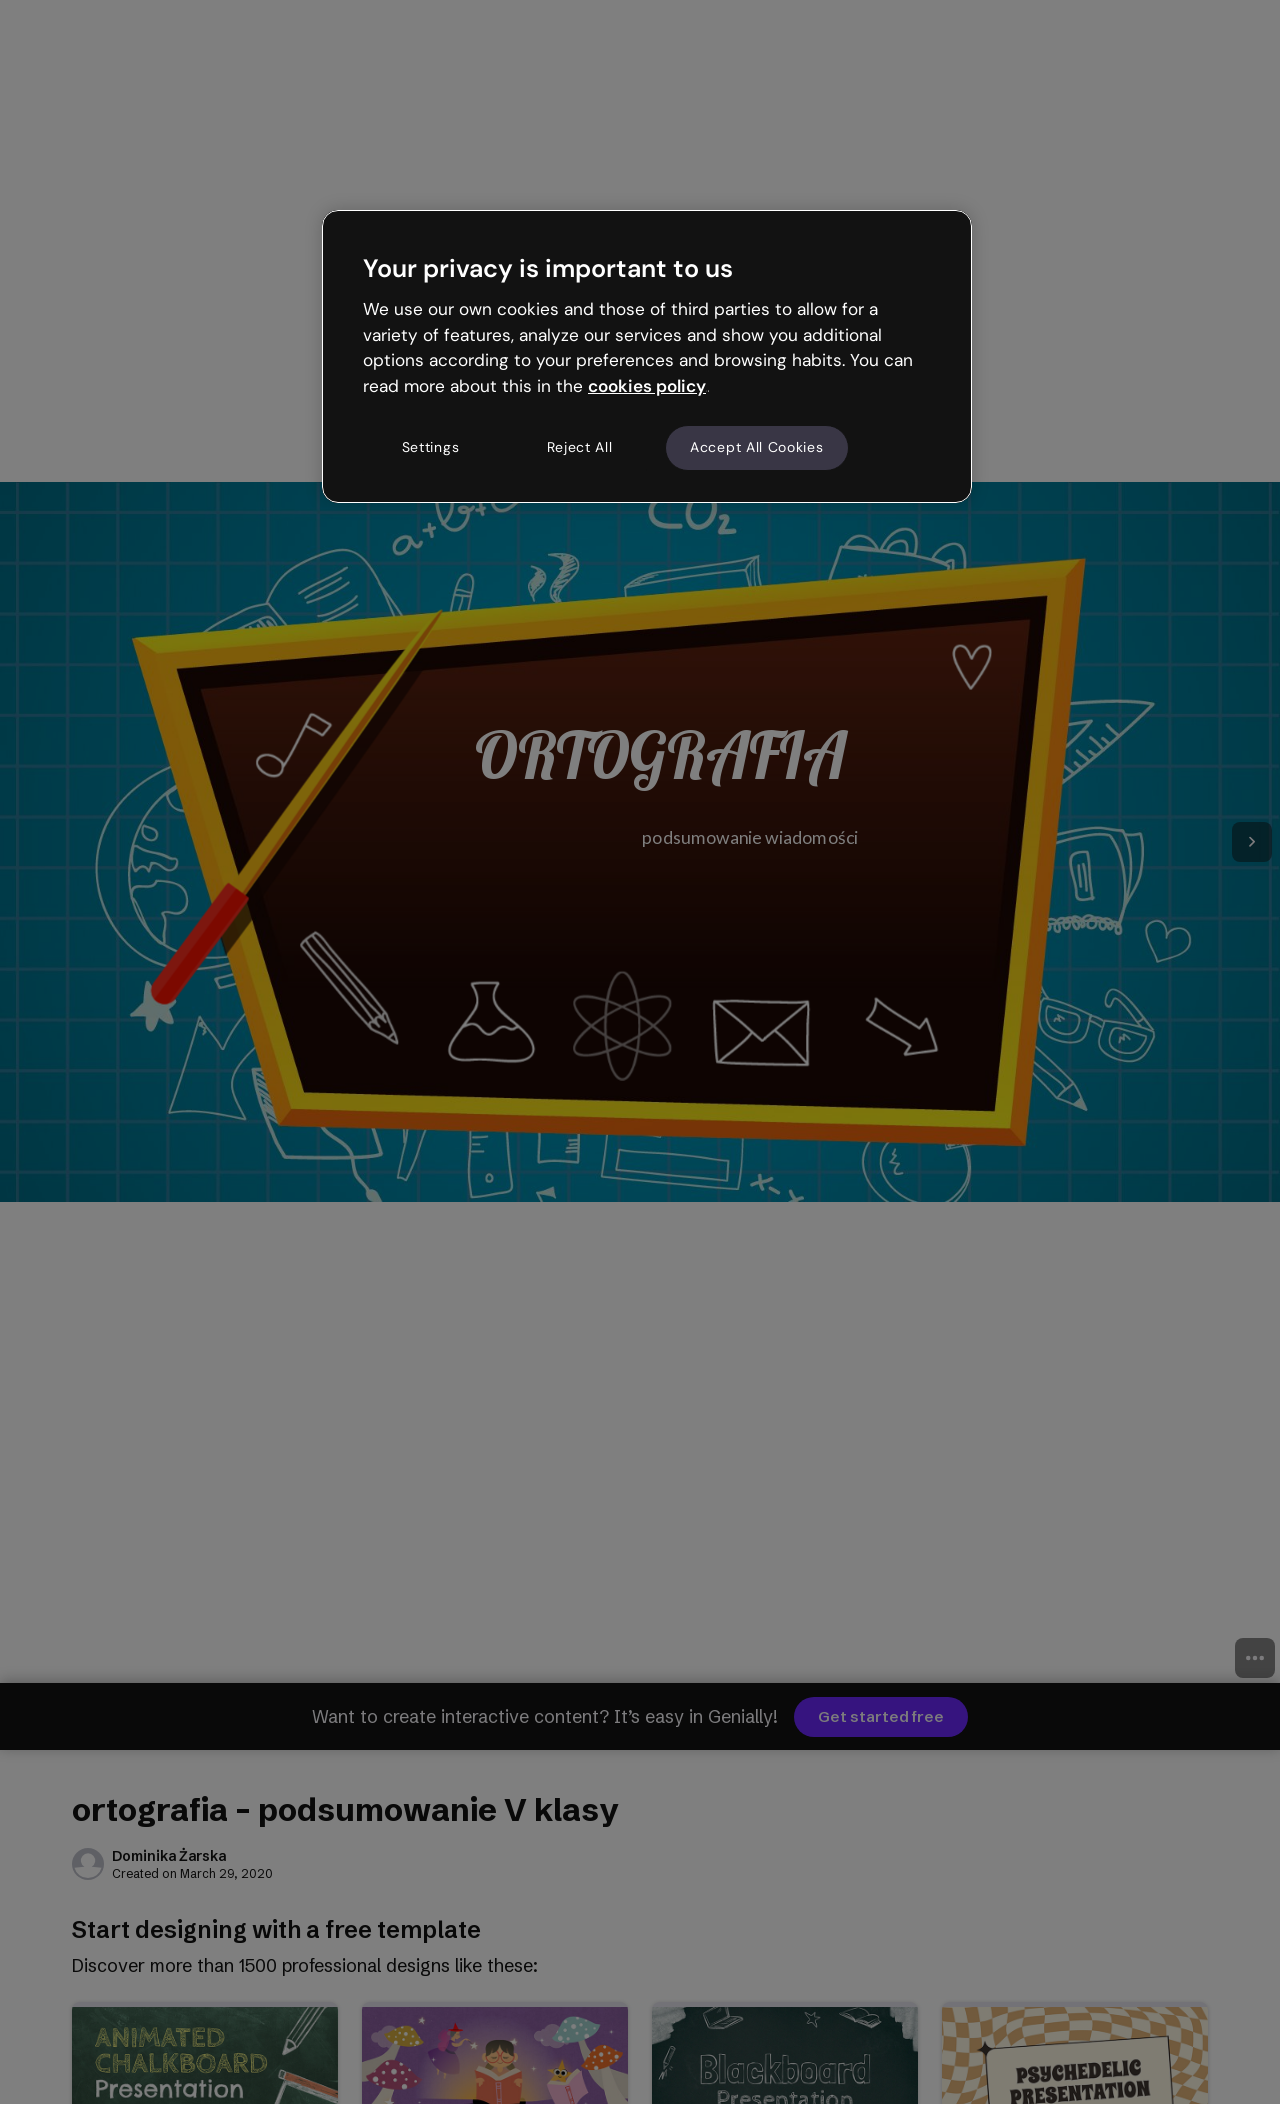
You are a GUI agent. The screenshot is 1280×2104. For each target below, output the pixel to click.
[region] (647, 356)
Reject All (580, 447)
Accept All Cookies (757, 447)
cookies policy (647, 386)
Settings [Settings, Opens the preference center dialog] (431, 447)
